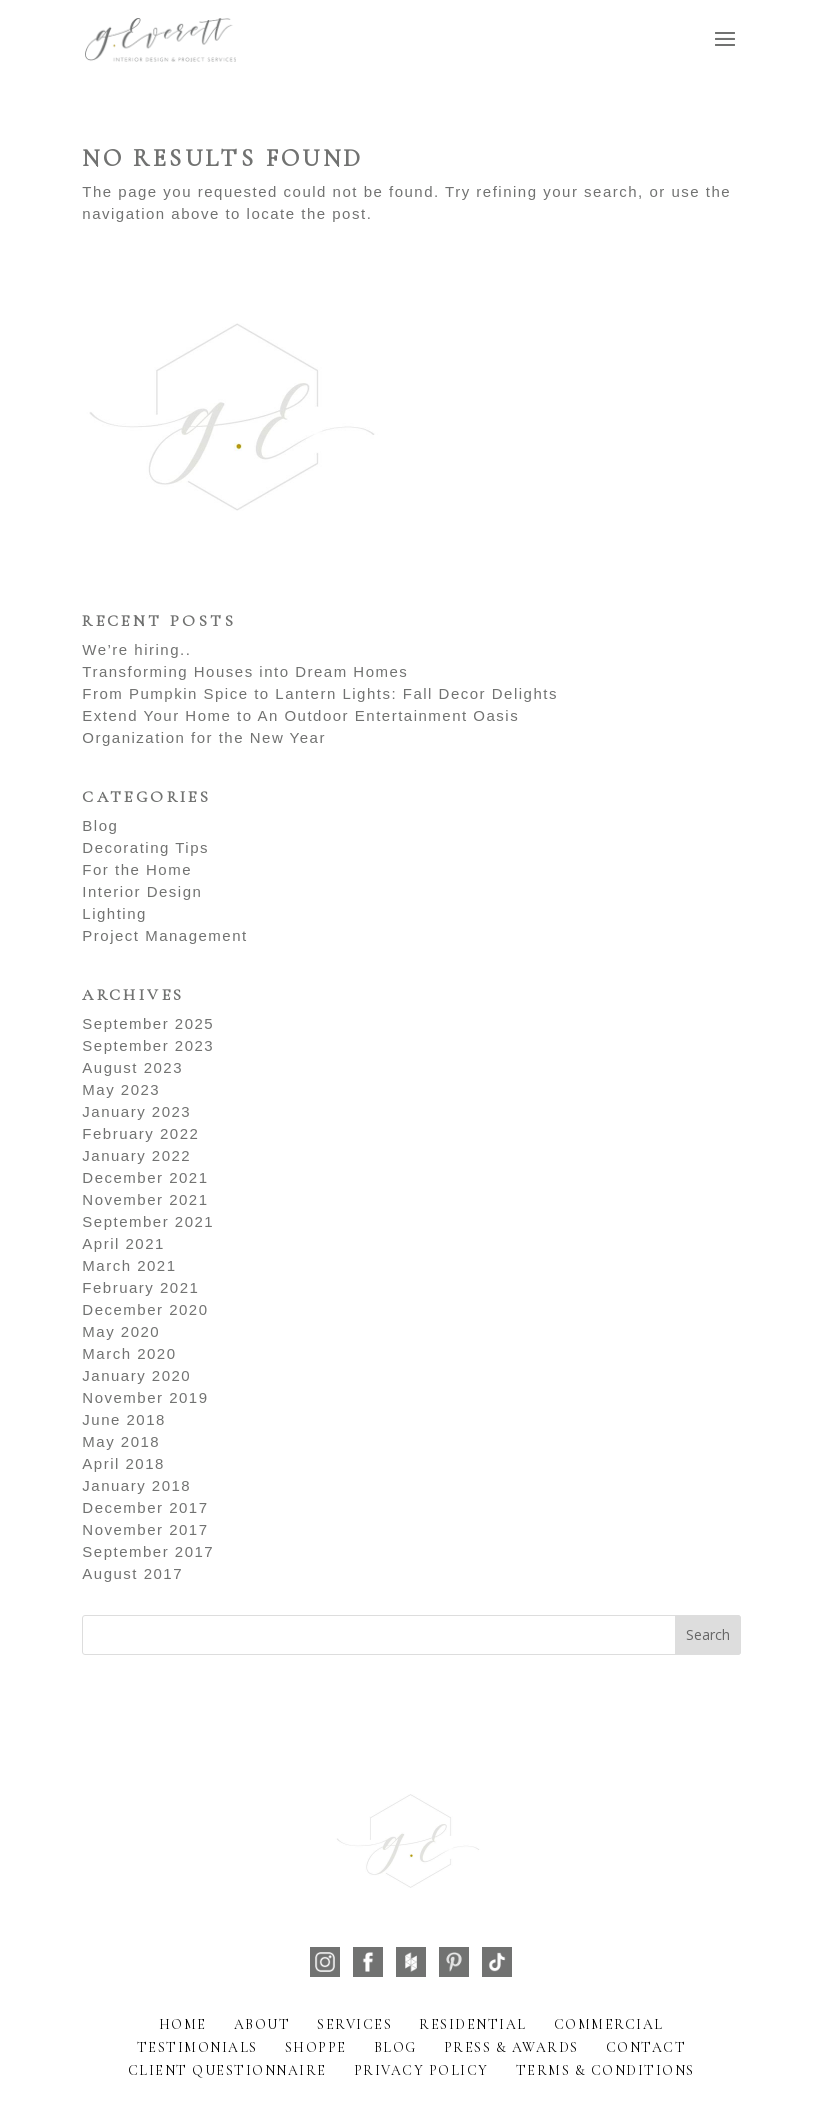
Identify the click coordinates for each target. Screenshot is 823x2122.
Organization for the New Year (204, 737)
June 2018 (124, 1419)
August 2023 (132, 1067)
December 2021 (145, 1177)
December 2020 (145, 1309)
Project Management (164, 935)
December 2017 (145, 1507)
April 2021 (123, 1243)
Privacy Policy (421, 2070)
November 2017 (145, 1529)
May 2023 (121, 1089)
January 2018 (136, 1485)
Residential (473, 2024)
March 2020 (129, 1353)
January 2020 (136, 1375)
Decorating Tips (145, 847)
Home (183, 2024)
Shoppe (316, 2047)
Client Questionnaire (227, 2070)
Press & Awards (511, 2047)
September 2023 (148, 1045)
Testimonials (197, 2047)
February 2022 (140, 1133)
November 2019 (145, 1397)
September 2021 (148, 1221)
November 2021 (145, 1199)
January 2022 (136, 1155)
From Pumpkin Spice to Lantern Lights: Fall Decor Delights (320, 693)
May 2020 (121, 1331)
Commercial (609, 2024)
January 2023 (136, 1111)
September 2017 (148, 1551)
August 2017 (132, 1573)
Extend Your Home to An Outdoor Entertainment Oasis (300, 715)
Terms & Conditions (605, 2070)
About (262, 2024)
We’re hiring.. (136, 649)
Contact (646, 2047)
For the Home (137, 869)
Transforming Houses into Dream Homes (245, 671)
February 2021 (140, 1287)
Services (354, 2024)
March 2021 (129, 1265)
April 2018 (123, 1463)
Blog (100, 825)
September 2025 (148, 1023)
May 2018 (121, 1441)
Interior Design (142, 891)
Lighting (114, 913)
